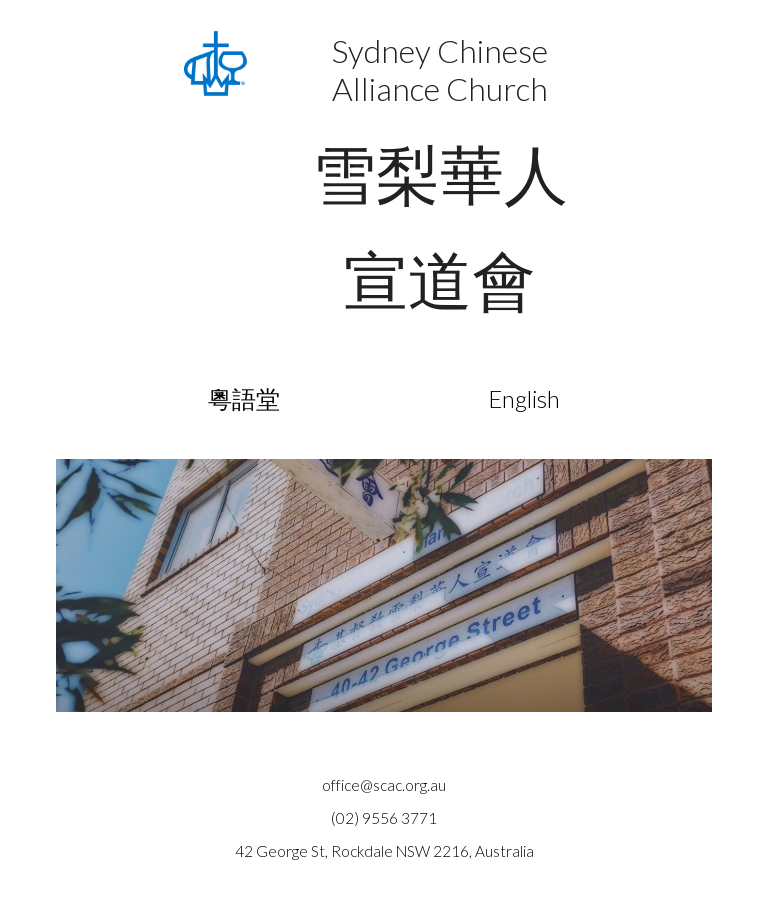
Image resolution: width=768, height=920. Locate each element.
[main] (439, 183)
